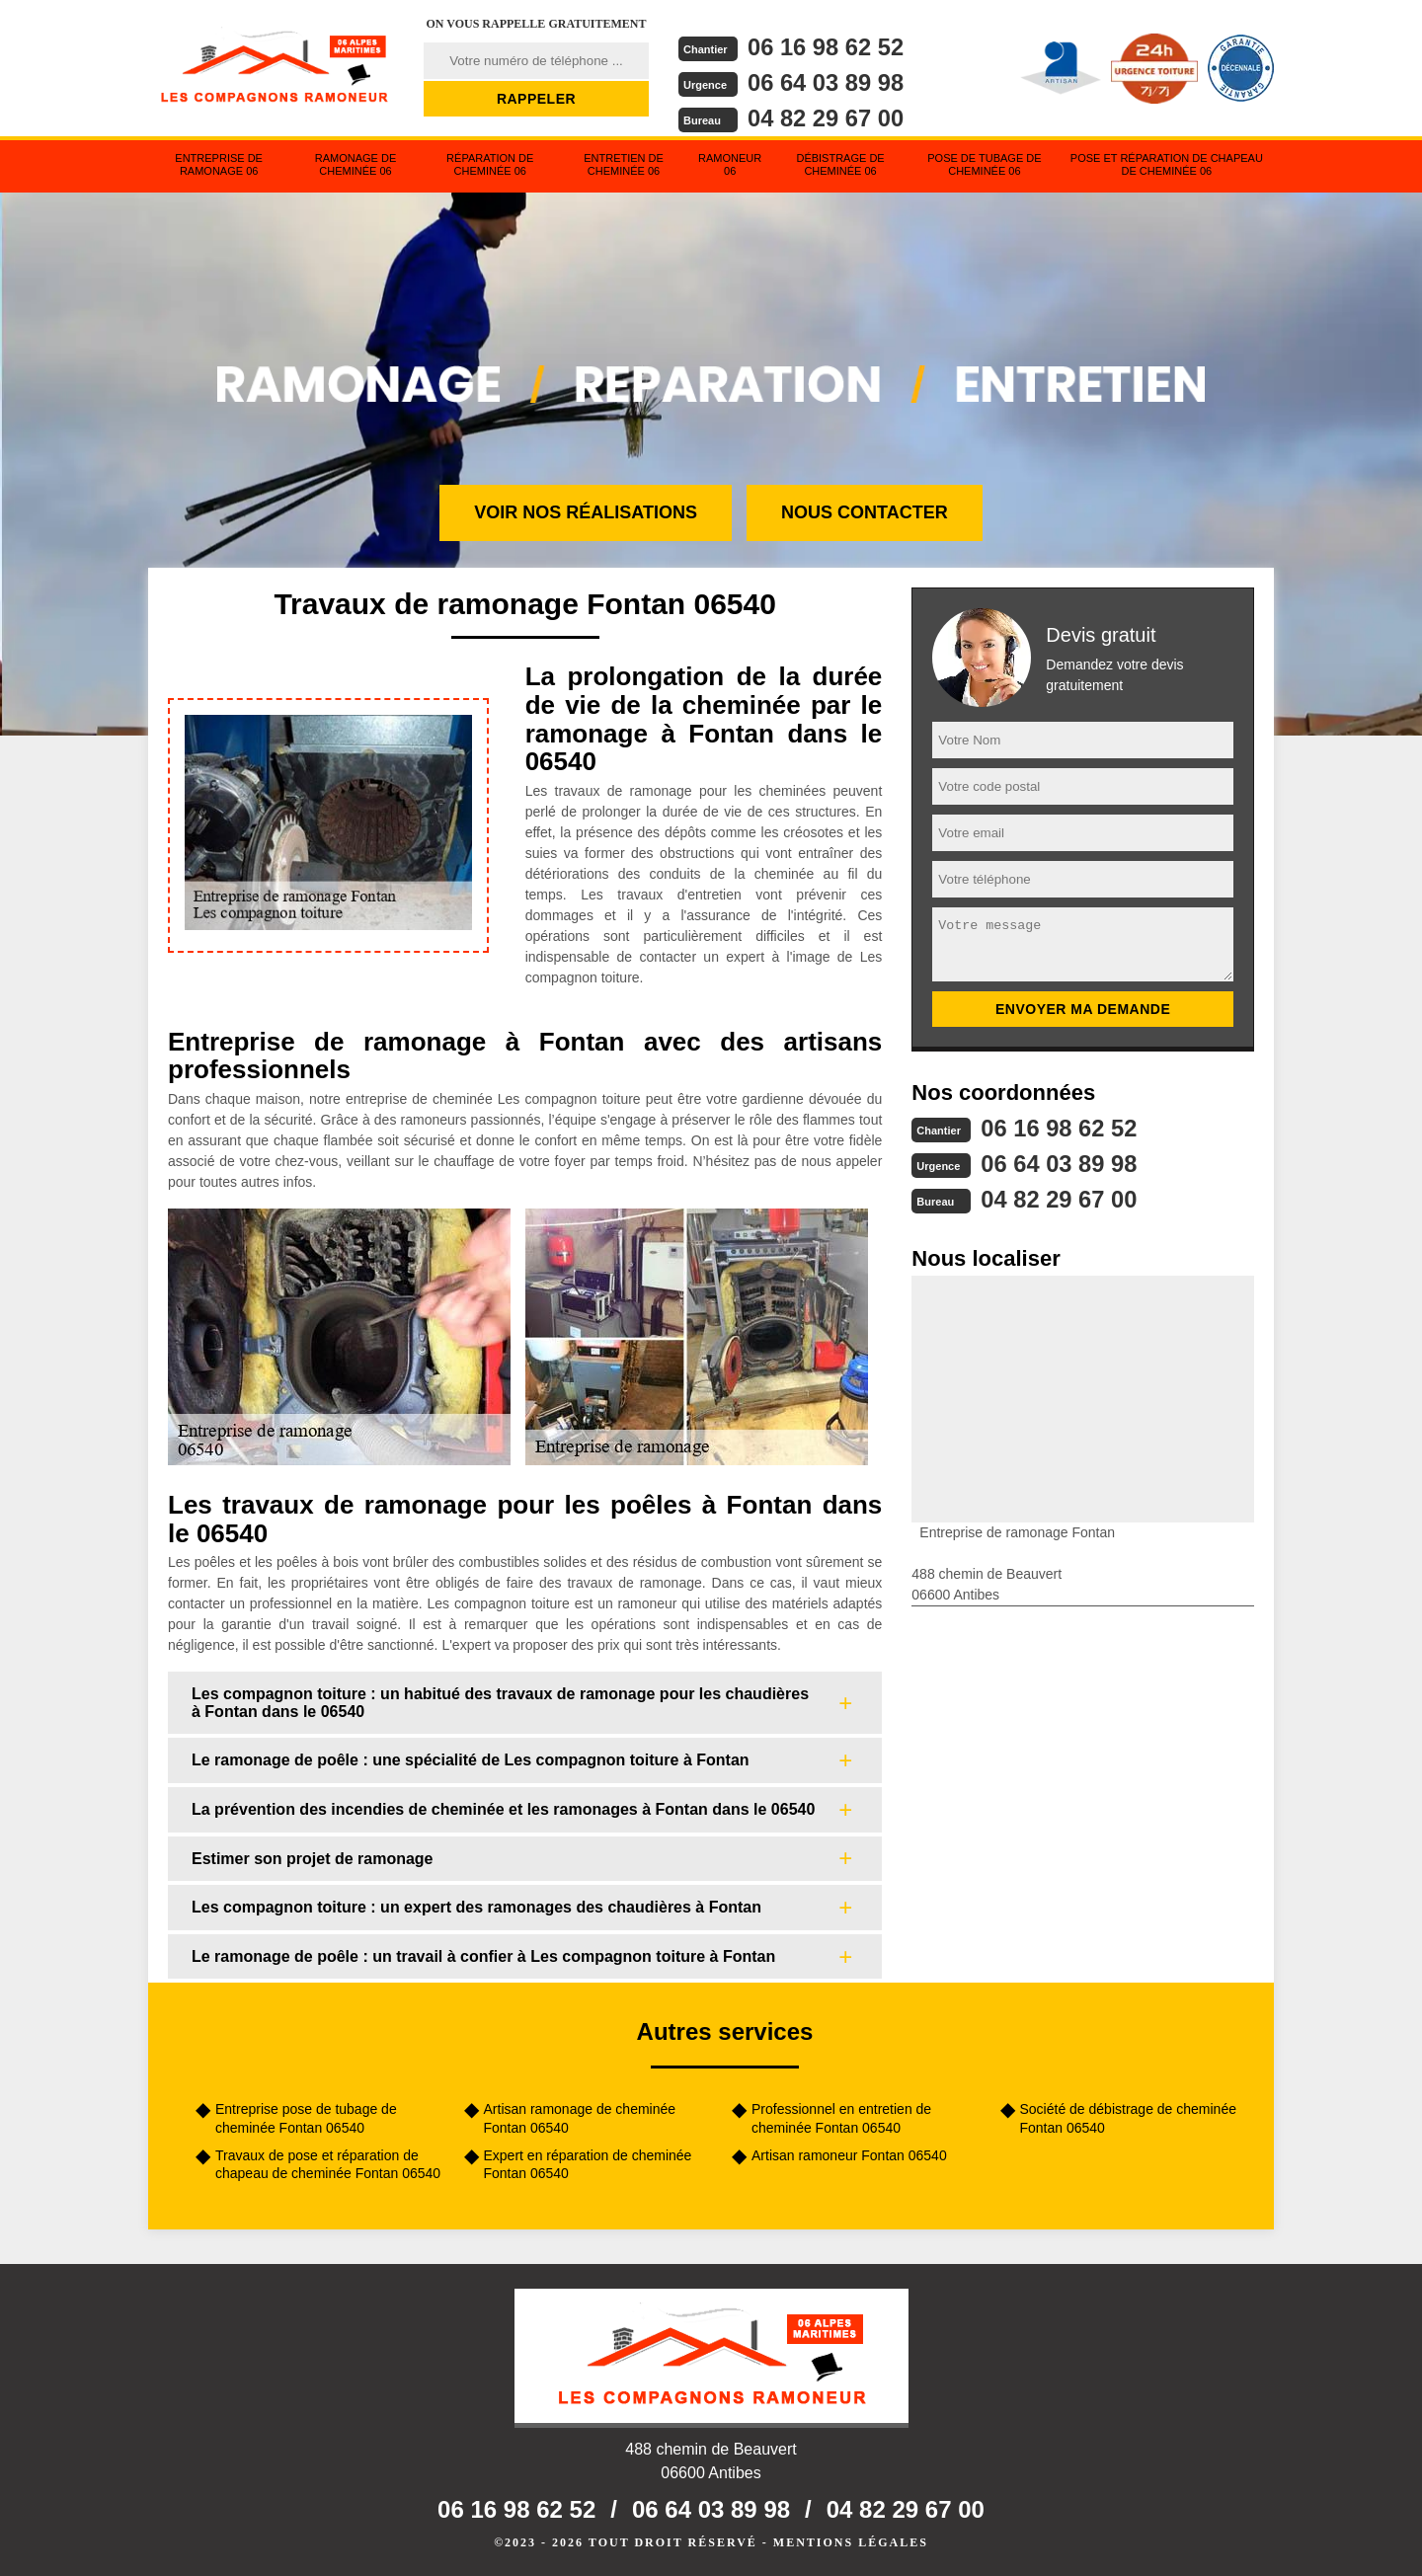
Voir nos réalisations (585, 512)
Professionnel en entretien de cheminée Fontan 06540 (841, 2118)
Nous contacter (864, 512)
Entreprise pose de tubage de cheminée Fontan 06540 (306, 2118)
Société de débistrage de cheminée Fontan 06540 (1128, 2118)
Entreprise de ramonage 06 (219, 164)
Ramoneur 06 (729, 164)
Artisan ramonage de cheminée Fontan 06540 (580, 2118)
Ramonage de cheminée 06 (356, 164)
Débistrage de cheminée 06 (840, 164)
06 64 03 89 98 (827, 81)
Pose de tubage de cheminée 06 (984, 164)
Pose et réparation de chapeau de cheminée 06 (1166, 164)
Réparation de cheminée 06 (489, 164)
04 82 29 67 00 (827, 116)
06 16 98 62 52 (827, 47)
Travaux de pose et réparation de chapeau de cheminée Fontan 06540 (327, 2164)
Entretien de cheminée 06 (624, 164)
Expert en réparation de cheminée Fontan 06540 (588, 2164)
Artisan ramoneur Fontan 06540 (849, 2155)
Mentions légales (850, 2542)
